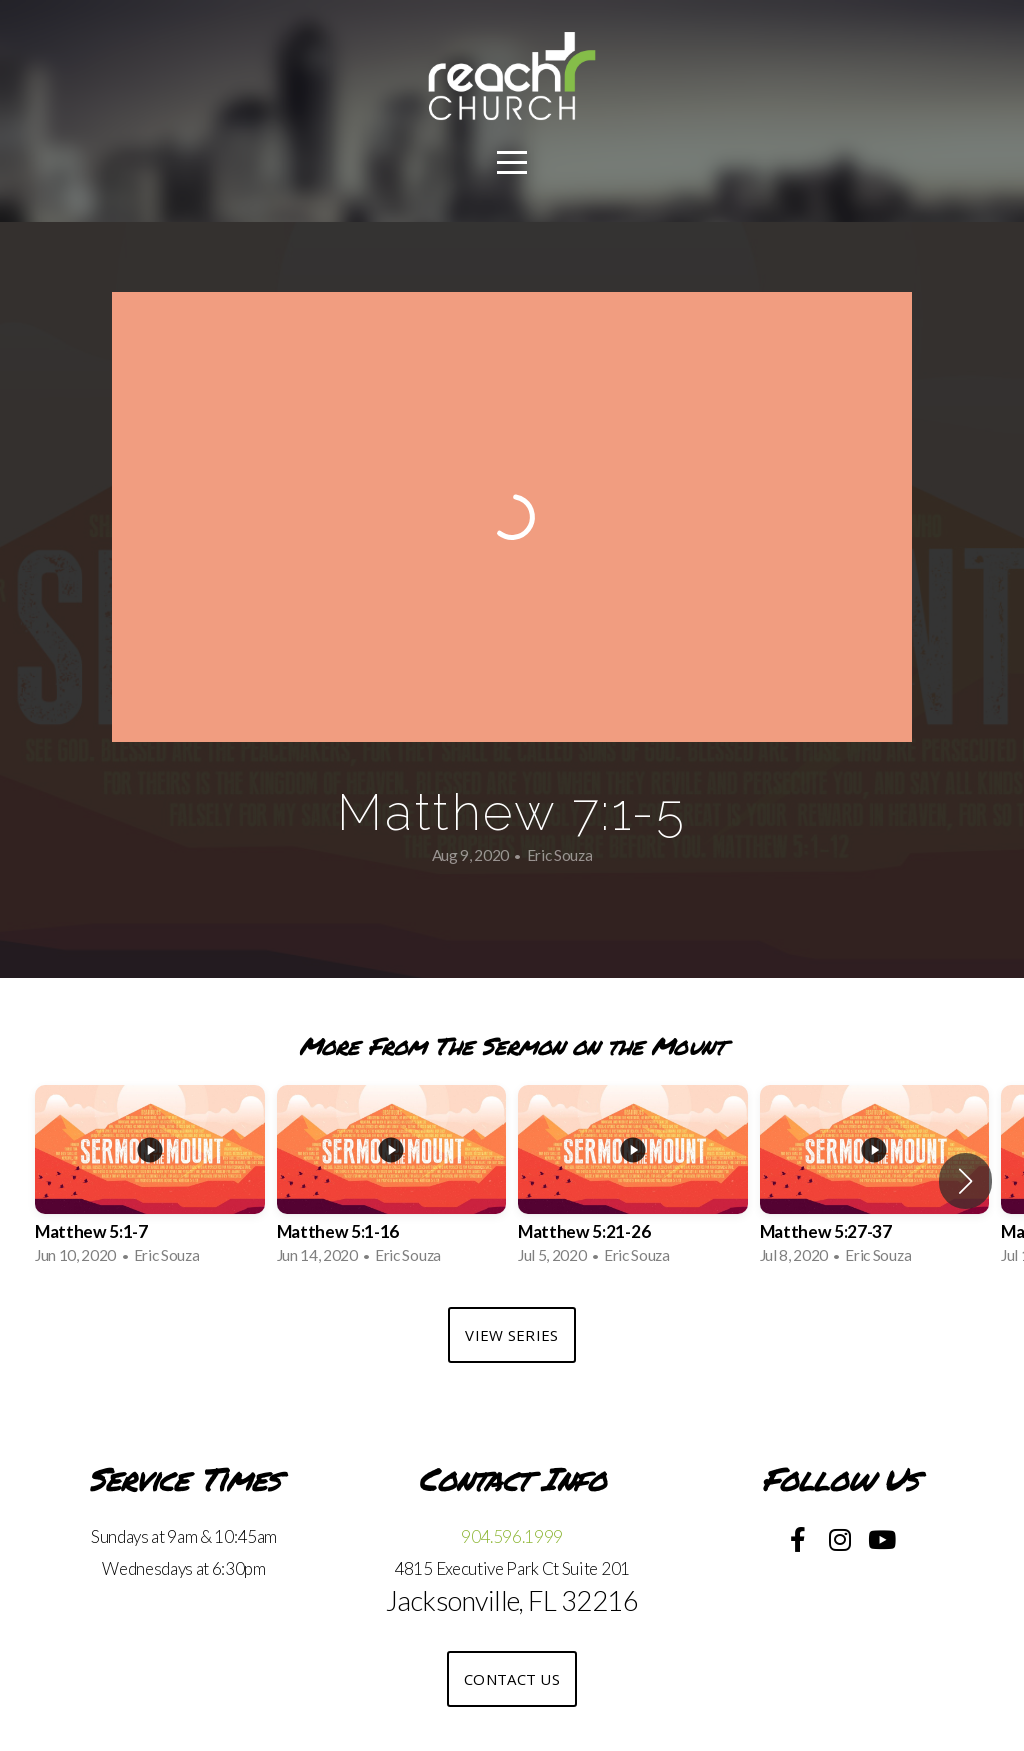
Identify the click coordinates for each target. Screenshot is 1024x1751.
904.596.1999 (512, 1536)
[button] (965, 1181)
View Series (511, 1335)
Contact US (512, 1679)
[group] (150, 1181)
